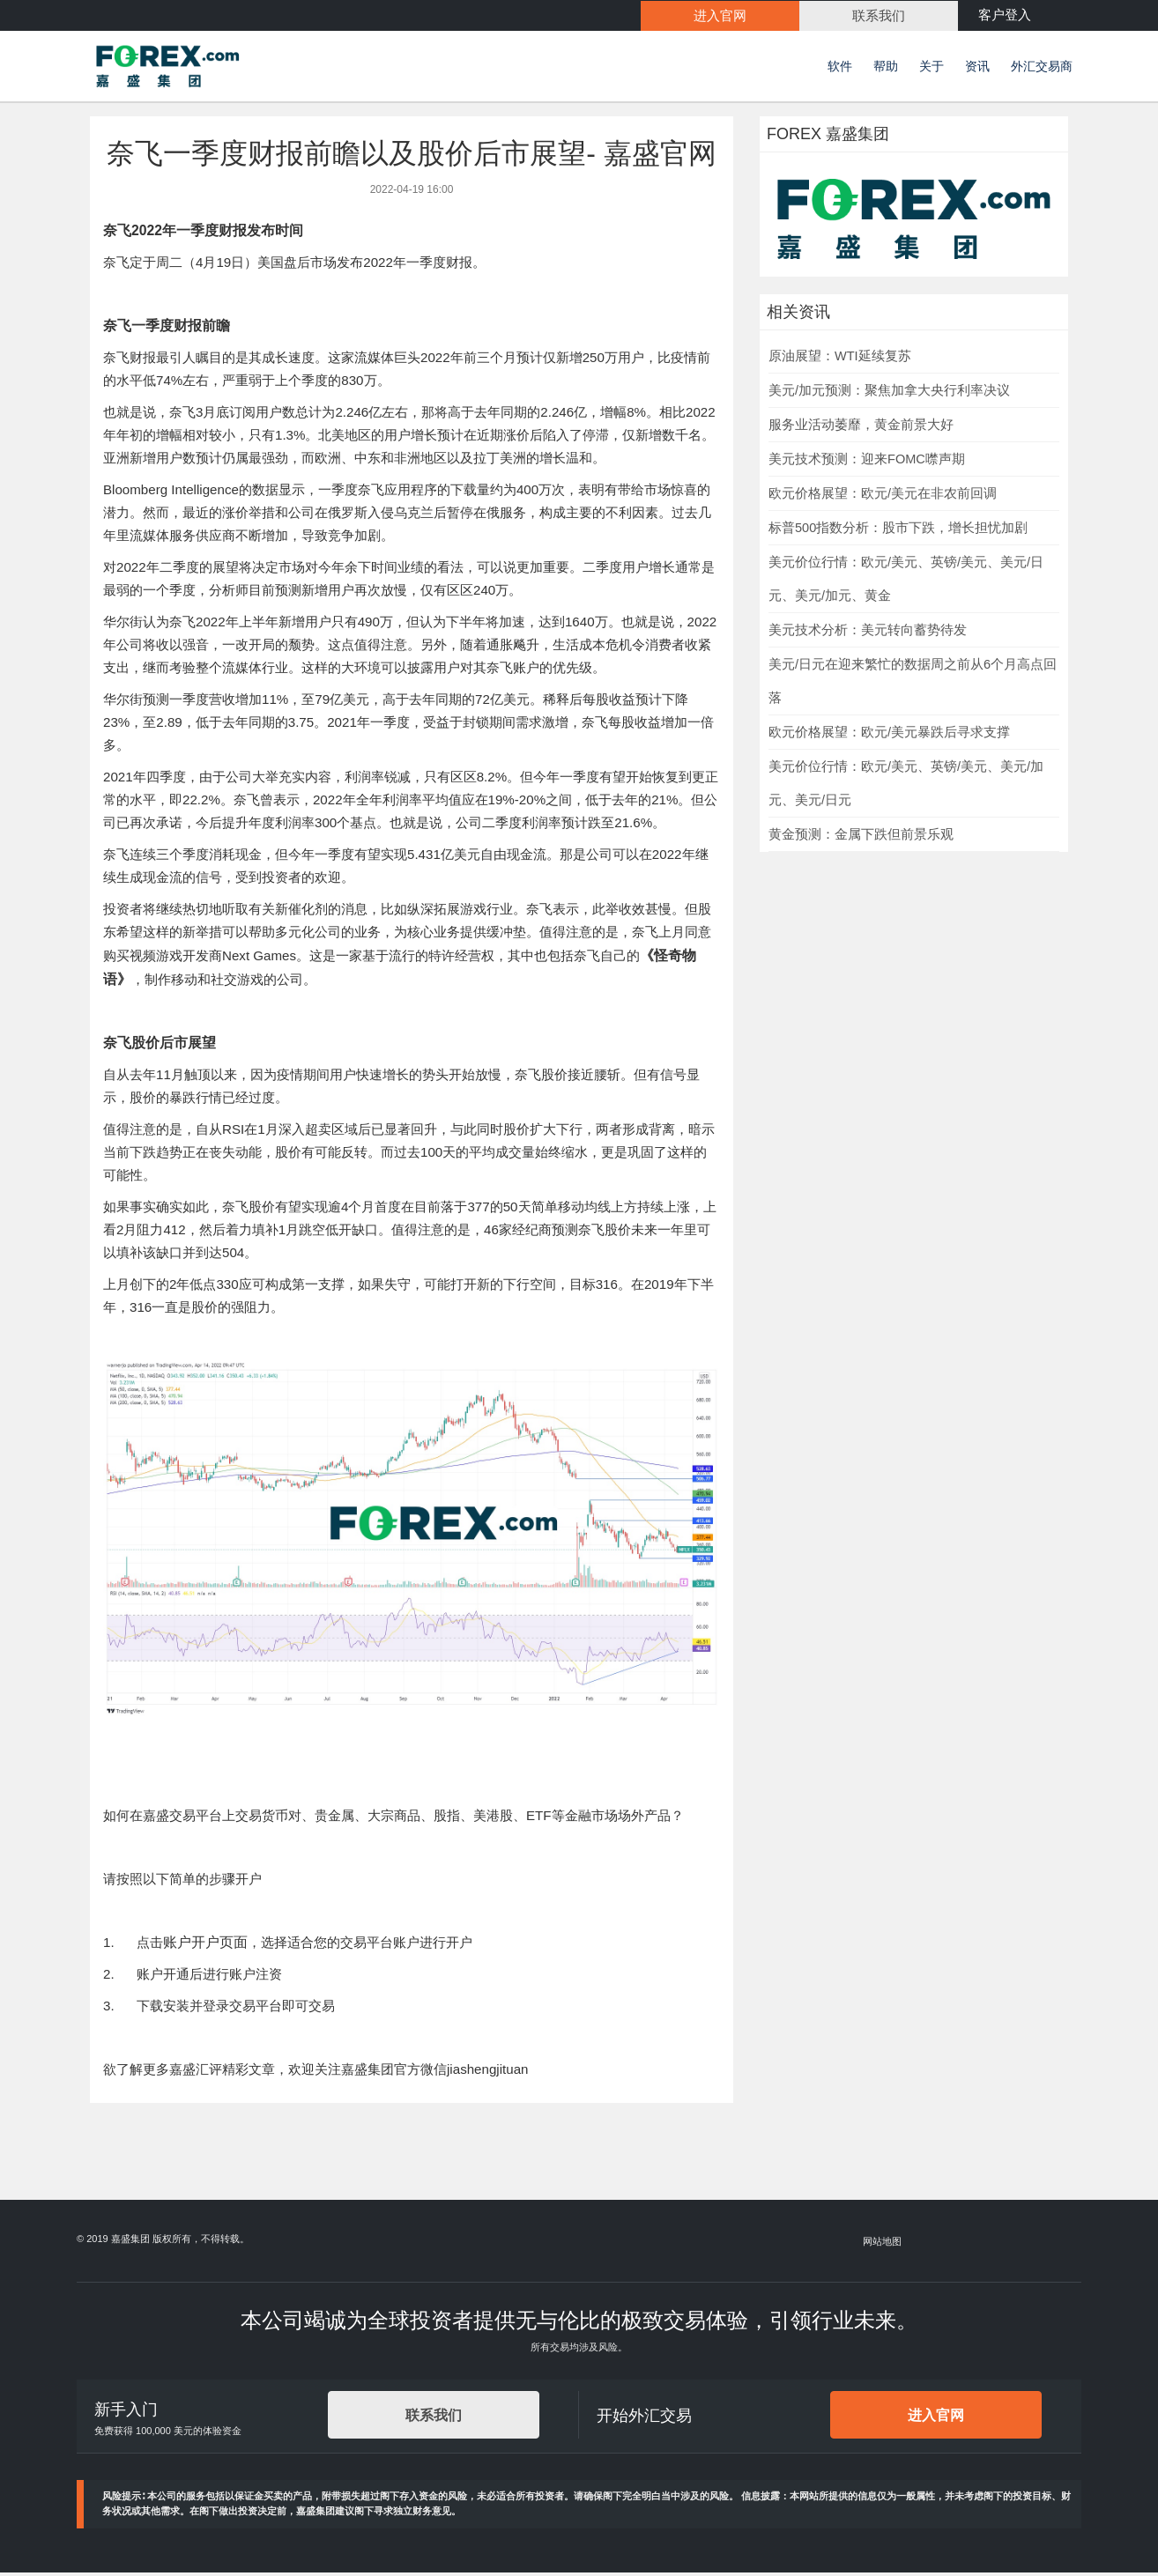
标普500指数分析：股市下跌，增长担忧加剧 (898, 530)
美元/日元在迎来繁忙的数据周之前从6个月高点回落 (912, 683)
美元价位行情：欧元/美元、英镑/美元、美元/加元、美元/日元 (905, 786)
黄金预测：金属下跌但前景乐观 (861, 837)
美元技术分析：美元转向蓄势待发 (867, 632)
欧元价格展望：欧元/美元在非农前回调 (882, 496)
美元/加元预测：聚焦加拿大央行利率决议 (889, 393)
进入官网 (936, 2417)
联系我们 (433, 2417)
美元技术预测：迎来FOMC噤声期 (866, 462)
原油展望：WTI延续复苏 (839, 359)
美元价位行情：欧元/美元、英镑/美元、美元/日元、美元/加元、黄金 (905, 581)
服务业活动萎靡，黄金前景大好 (861, 427)
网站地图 (883, 2244)
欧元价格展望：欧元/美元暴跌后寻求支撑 (889, 735)
